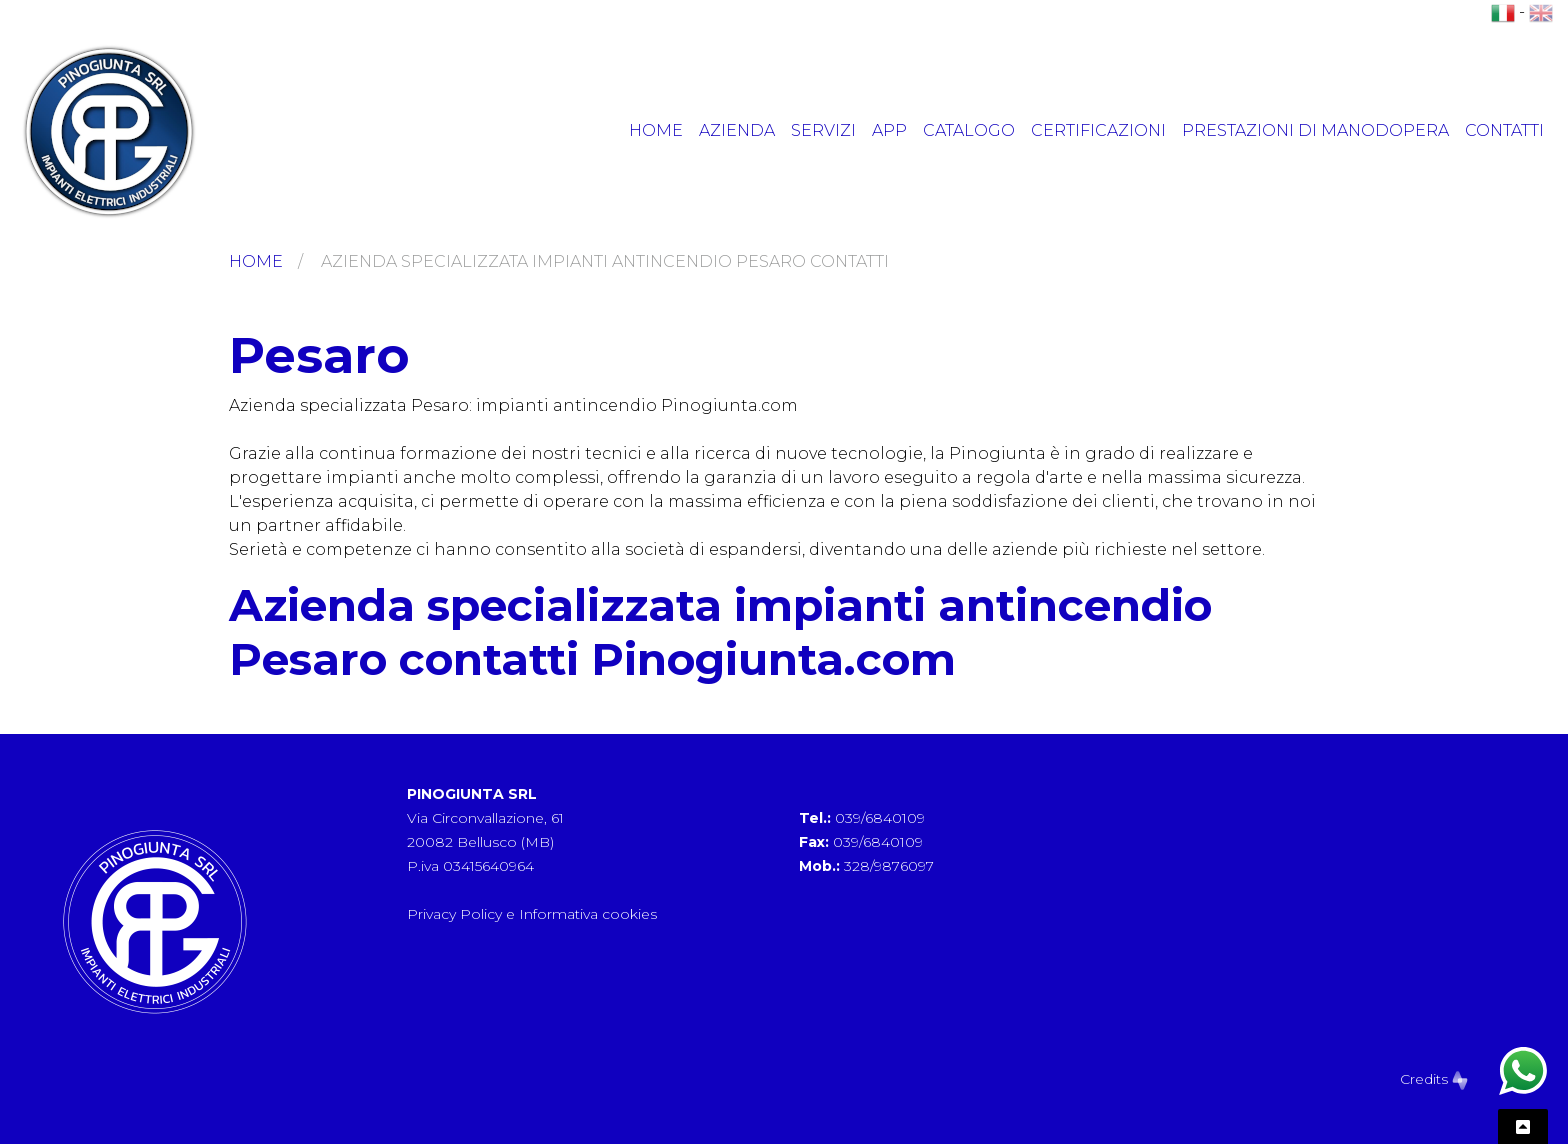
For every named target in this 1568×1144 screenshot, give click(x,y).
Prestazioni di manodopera (1315, 130)
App (889, 130)
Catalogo (969, 130)
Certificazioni (1098, 130)
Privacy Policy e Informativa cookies (532, 914)
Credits (1434, 1079)
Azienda (737, 130)
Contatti (1504, 130)
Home (656, 130)
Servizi (823, 130)
